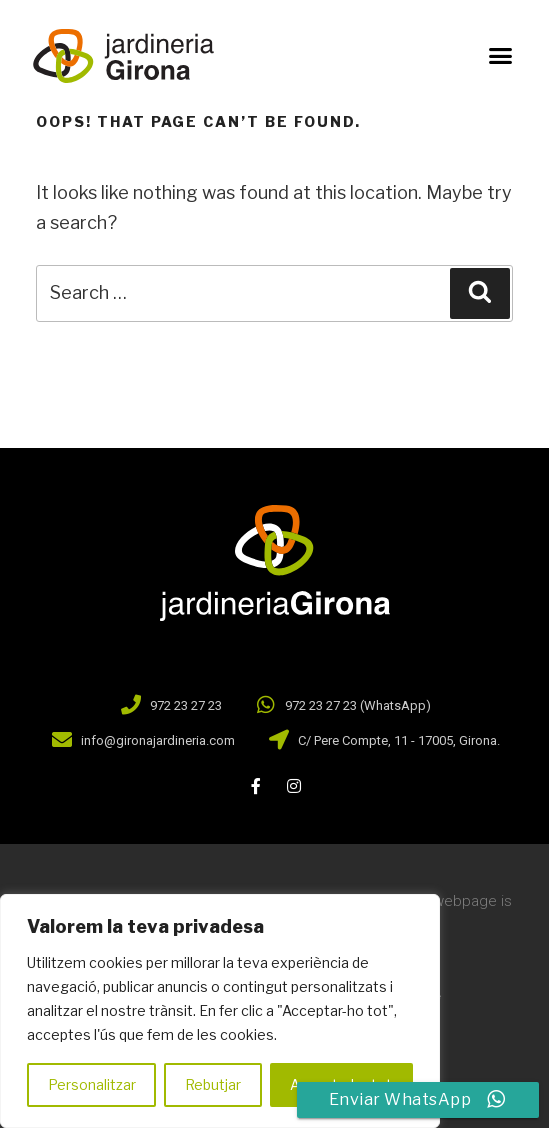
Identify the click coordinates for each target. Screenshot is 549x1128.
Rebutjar (213, 1084)
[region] (220, 1011)
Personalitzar (92, 1084)
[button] (500, 56)
